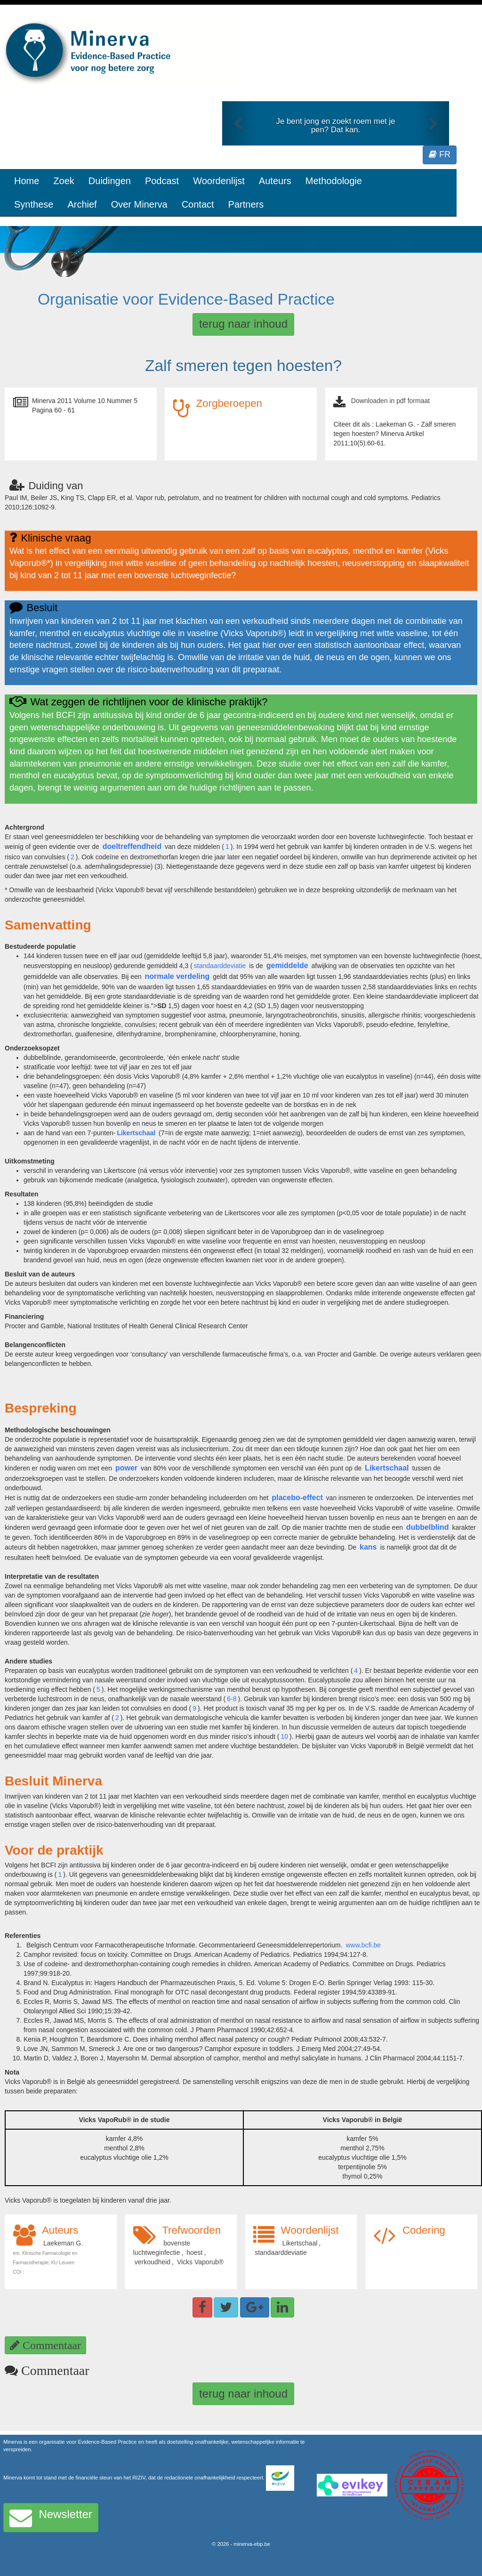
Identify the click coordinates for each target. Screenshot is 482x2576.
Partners (246, 204)
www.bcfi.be (363, 1945)
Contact (198, 204)
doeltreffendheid (132, 846)
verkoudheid (152, 2262)
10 (284, 1736)
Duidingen (109, 181)
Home (26, 181)
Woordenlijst (219, 181)
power (126, 1468)
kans (368, 1547)
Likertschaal (136, 1133)
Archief (81, 204)
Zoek (63, 181)
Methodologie (333, 181)
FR (439, 154)
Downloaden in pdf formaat (390, 400)
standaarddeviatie (220, 965)
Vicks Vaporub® (200, 2262)
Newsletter (50, 2517)
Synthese (33, 204)
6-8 (231, 1699)
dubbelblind (427, 1527)
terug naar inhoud (243, 323)
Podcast (162, 181)
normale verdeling (177, 976)
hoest (194, 2252)
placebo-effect (297, 1498)
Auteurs (275, 181)
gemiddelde (287, 965)
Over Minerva (139, 204)
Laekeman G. (63, 2243)
